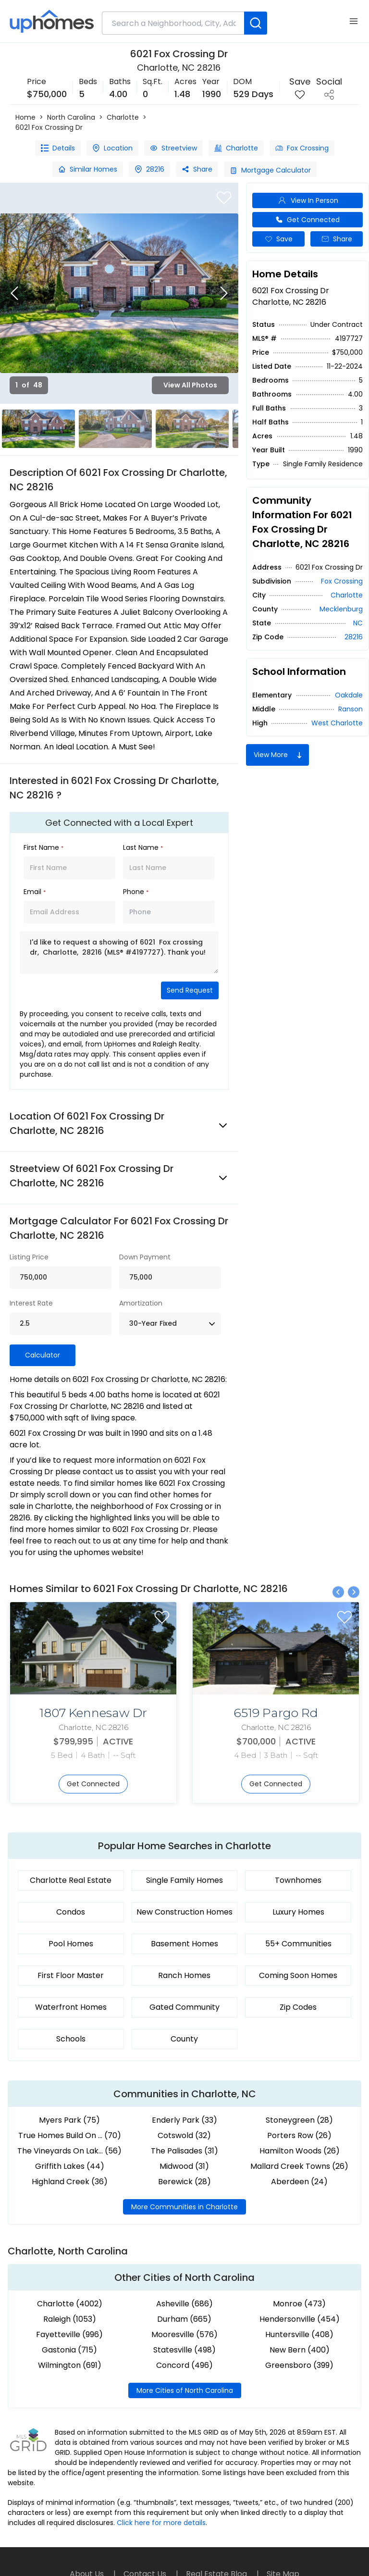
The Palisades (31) (184, 2150)
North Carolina (71, 117)
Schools (71, 2038)
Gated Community (184, 2007)
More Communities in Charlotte (184, 2207)
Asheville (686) (184, 2303)
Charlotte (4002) (69, 2303)
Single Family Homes (184, 1880)
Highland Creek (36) (70, 2181)
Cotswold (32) (184, 2135)
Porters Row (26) (299, 2135)
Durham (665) (184, 2319)
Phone (135, 891)
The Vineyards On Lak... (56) (69, 2150)
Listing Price (29, 1257)
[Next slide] (223, 293)
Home (25, 117)
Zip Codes (298, 2007)
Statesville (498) (184, 2349)
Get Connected (307, 219)
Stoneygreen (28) (299, 2120)
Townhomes (298, 1880)
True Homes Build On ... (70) (69, 2135)
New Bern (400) (300, 2349)
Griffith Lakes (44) (69, 2166)
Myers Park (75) (69, 2120)
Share (197, 169)
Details (58, 148)
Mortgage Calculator (270, 170)
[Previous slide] (14, 293)
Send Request (190, 990)
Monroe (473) (299, 2303)
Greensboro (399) (299, 2365)
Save (279, 239)
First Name (43, 847)
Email (35, 891)
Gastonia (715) (69, 2349)
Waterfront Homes (71, 2007)
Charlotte (123, 117)
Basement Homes (184, 1943)
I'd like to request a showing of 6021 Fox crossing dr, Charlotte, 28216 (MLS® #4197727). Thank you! (119, 952)
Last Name (143, 847)
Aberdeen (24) (299, 2181)
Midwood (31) (184, 2166)
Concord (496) (184, 2365)
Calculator (42, 1355)
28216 (149, 169)
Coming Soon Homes (298, 1975)
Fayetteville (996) (69, 2334)
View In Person (307, 201)
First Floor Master (70, 1975)
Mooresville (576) (184, 2334)
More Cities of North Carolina (184, 2390)
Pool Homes (71, 1943)
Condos (70, 1911)
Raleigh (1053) (69, 2319)
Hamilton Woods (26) (299, 2150)
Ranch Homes (184, 1975)
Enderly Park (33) (184, 2120)
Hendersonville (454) (299, 2319)
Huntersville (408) (299, 2334)
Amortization (140, 1303)
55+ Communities (298, 1943)
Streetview (173, 148)
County (184, 2038)
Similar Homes (87, 169)
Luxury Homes (298, 1911)
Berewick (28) (184, 2181)
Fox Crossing (302, 148)
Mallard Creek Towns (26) (299, 2166)
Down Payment (145, 1257)
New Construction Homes (184, 1911)
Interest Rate (31, 1303)
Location (112, 148)
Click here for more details (161, 2522)
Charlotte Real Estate (70, 1880)
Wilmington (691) (69, 2365)
